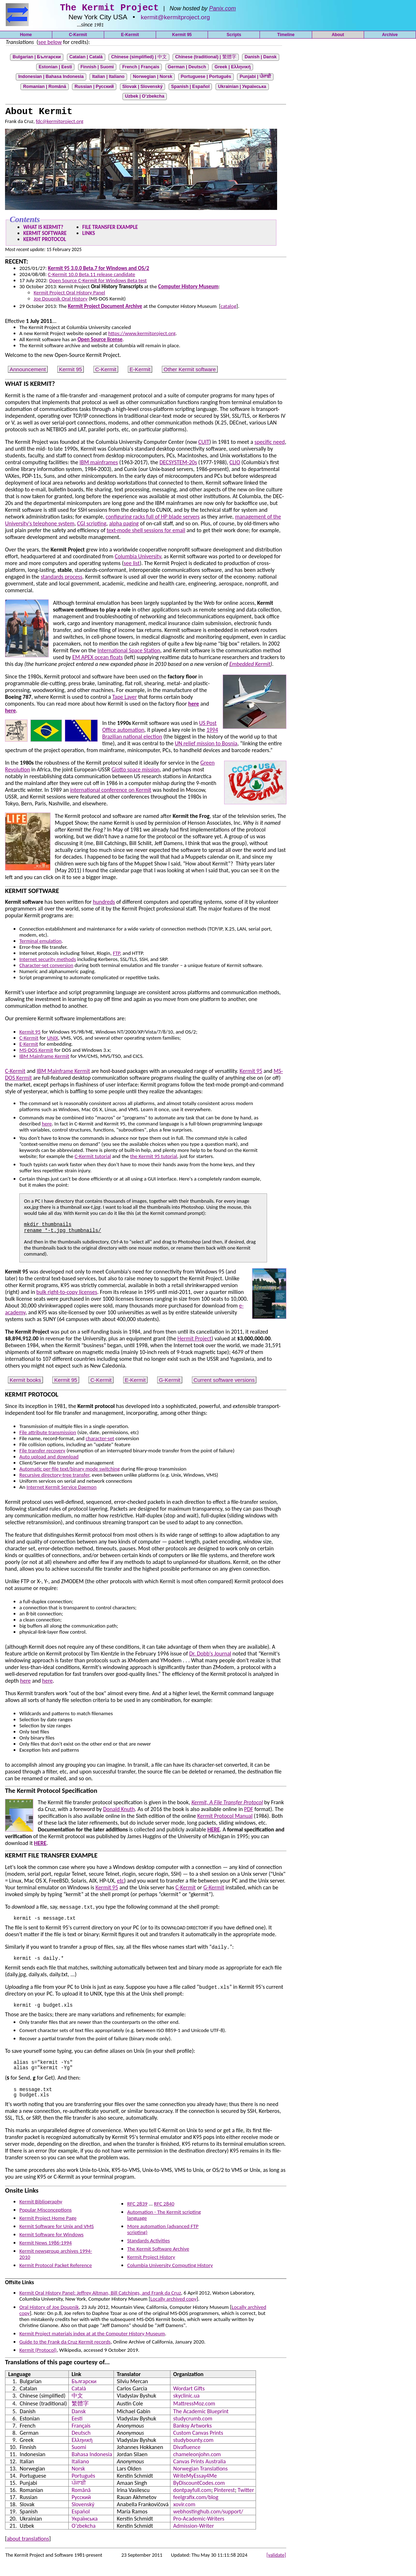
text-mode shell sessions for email (146, 532)
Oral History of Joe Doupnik (49, 2319)
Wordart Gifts (189, 2401)
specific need (270, 444)
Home (26, 36)
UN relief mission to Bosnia (206, 745)
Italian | (108, 78)
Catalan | (86, 59)
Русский (81, 2509)
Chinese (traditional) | (205, 59)
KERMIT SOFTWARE (45, 235)
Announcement (28, 372)
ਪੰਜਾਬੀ (79, 2495)
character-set (100, 1441)
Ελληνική (82, 2452)
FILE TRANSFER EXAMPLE (110, 229)
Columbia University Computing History (170, 2278)
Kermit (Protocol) (38, 2362)
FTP (116, 955)
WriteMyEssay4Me (195, 2488)
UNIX (52, 1040)
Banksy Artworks (192, 2438)
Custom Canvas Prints (198, 2445)
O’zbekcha (84, 2538)
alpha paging (124, 525)
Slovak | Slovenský (142, 88)
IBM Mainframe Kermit (44, 1058)
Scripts (234, 36)
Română (81, 2502)
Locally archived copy (173, 2311)
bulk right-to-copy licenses (67, 1294)
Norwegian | (152, 78)
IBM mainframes (98, 464)
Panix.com (222, 11)
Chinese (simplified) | (138, 59)
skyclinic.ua (186, 2408)
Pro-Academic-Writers (198, 2531)
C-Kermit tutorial (92, 1158)
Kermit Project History (151, 2269)
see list (132, 565)
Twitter (246, 2502)
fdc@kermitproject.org (59, 124)
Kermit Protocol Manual (225, 1818)
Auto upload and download (48, 1459)
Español (81, 2524)
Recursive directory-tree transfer (54, 1477)
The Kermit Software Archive (158, 2261)
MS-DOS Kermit (36, 1052)
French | (140, 69)
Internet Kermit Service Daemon (61, 1489)
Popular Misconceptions (45, 2222)
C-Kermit (78, 36)
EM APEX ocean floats (97, 659)
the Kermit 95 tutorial (153, 1158)
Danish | (261, 59)
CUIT (203, 444)
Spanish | (190, 88)
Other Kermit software (190, 372)
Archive (390, 36)
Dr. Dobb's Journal (210, 1656)
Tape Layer (124, 699)
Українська (85, 2531)
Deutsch (81, 2445)
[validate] (276, 2567)
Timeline (285, 36)
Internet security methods (47, 961)
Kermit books (25, 1382)
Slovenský (83, 2516)
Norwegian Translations (200, 2481)
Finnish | (97, 69)
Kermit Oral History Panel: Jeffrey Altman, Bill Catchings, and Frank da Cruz (100, 2305)
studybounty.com (193, 2452)
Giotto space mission (135, 772)
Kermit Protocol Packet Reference (55, 2278)
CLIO (234, 464)
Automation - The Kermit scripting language (164, 2227)
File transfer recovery (42, 1453)
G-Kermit (169, 1382)
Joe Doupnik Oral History (60, 301)
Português (83, 2488)
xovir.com (184, 2516)
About (338, 36)
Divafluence (186, 2459)
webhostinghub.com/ (208, 2524)
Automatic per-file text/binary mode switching (69, 1471)
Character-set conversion (46, 968)
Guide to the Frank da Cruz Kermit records (65, 2354)
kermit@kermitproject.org (175, 19)
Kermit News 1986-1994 (45, 2255)
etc (120, 1883)
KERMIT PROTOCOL (44, 242)
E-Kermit (130, 36)
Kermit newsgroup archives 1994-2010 (55, 2266)
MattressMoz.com (194, 2416)
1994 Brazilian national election (160, 735)
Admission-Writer (193, 2538)
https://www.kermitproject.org (141, 336)
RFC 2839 (137, 2216)
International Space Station (128, 652)
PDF (248, 1811)
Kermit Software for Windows (51, 2247)
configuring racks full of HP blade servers (153, 519)
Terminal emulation (40, 943)
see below (50, 44)
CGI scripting (91, 525)
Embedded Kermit (249, 666)
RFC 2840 (164, 2216)
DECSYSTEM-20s (178, 464)
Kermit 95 (182, 36)
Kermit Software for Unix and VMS (56, 2239)
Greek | (232, 69)
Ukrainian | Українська (242, 88)
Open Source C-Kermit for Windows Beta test (98, 283)
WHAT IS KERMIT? (43, 229)
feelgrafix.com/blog (195, 2509)
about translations (28, 2551)
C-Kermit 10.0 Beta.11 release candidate (91, 277)
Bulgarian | (37, 59)
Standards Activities (148, 2253)
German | (187, 69)
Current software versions (224, 1382)
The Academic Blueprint (201, 2423)
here (47, 1126)
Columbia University (138, 558)
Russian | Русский (94, 88)
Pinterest (224, 2502)
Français (81, 2438)
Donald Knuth (119, 1811)
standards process (61, 579)
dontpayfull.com (192, 2502)
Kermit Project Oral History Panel (69, 295)
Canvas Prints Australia (199, 2473)
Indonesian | (51, 78)
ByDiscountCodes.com (199, 2495)
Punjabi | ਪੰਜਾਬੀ (255, 78)
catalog (228, 308)
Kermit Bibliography (40, 2214)
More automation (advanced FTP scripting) (162, 2242)
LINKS (88, 235)
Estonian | (55, 69)
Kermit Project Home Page (48, 2230)
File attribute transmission (47, 1435)
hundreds (104, 904)
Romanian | (44, 88)
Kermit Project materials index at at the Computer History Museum (92, 2346)
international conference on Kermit (110, 792)
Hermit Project (195, 1341)
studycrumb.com (192, 2431)
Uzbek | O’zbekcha (144, 98)
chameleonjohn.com (197, 2466)
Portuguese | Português (206, 78)
